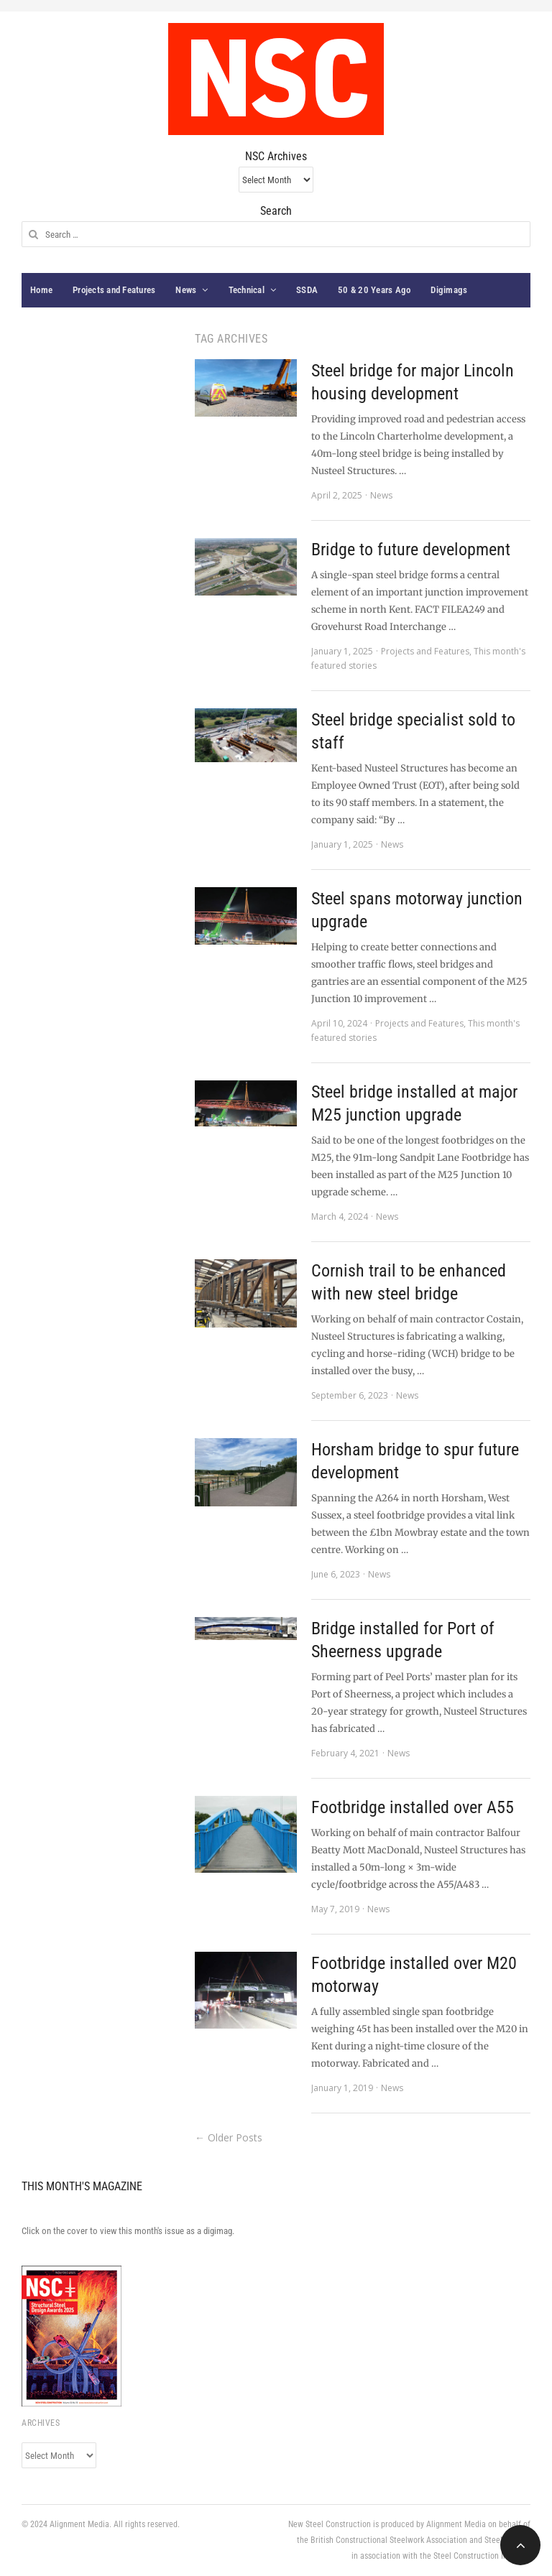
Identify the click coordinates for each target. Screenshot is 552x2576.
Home (41, 289)
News (185, 289)
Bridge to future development (410, 549)
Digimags (449, 289)
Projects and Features (114, 289)
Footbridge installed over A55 (412, 1807)
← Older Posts (228, 2137)
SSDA (307, 289)
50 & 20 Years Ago (374, 289)
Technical (246, 289)
